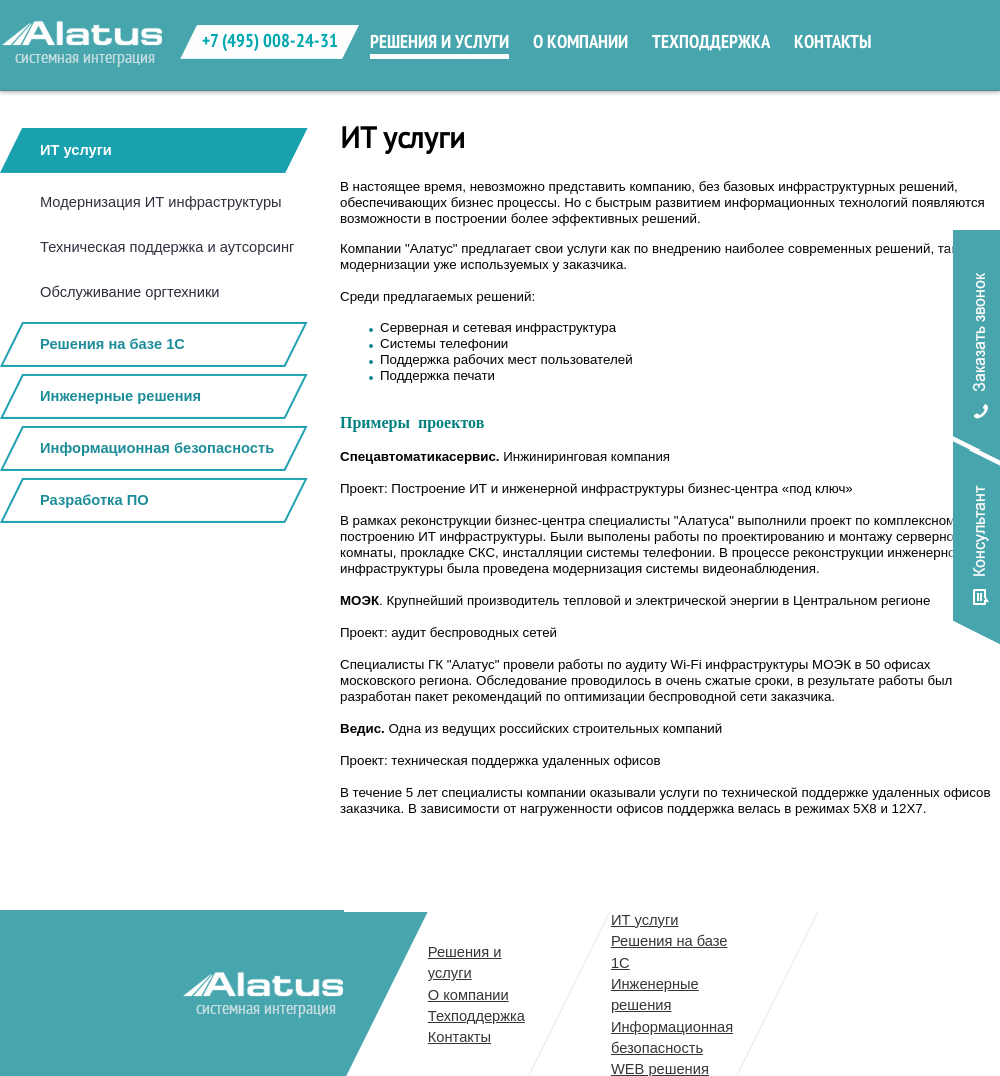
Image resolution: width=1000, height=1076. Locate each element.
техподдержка (711, 42)
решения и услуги (439, 42)
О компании (468, 995)
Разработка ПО (94, 500)
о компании (580, 42)
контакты (832, 42)
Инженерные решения (120, 396)
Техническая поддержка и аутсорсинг (167, 247)
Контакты (459, 1037)
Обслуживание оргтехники (130, 292)
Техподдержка (476, 1016)
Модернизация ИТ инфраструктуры (161, 202)
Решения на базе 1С (112, 344)
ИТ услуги (76, 150)
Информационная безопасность (157, 448)
